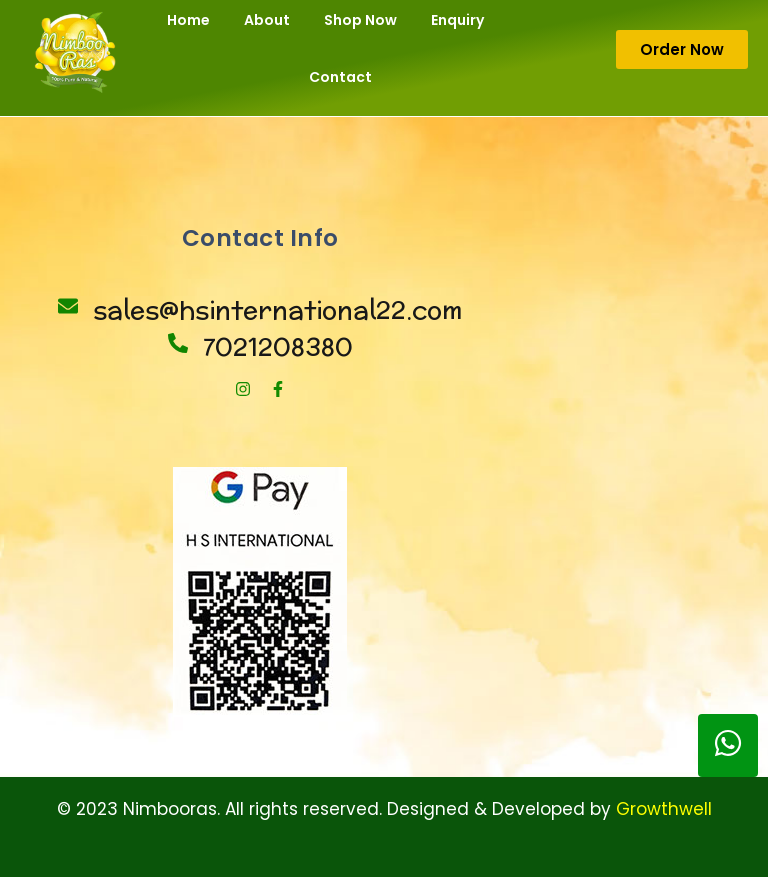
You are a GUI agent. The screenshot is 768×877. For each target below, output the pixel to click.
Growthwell (664, 809)
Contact (340, 77)
